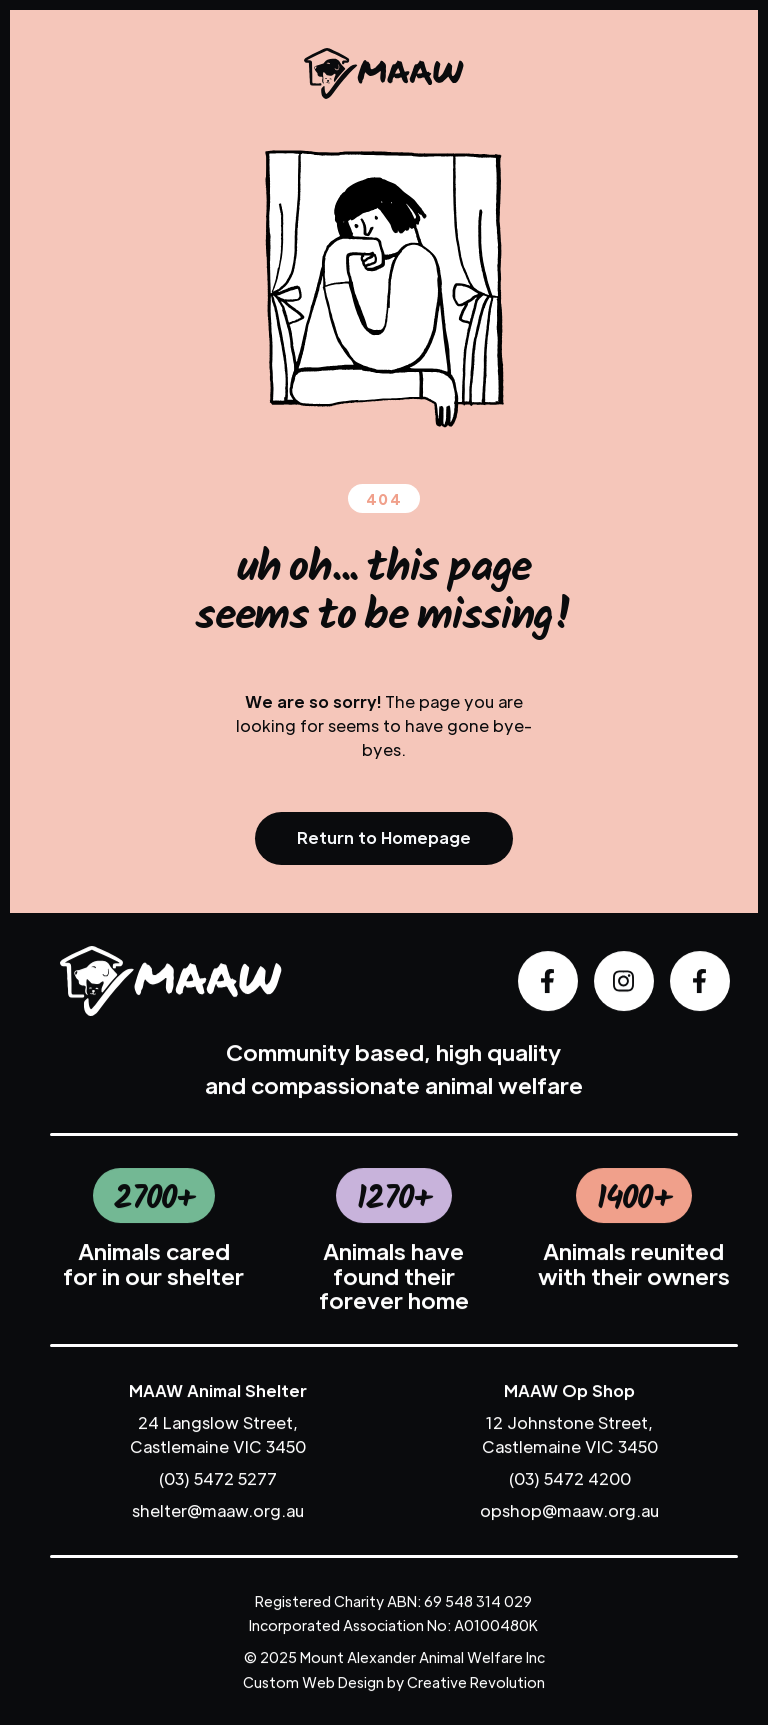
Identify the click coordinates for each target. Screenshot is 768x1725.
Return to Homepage (384, 837)
